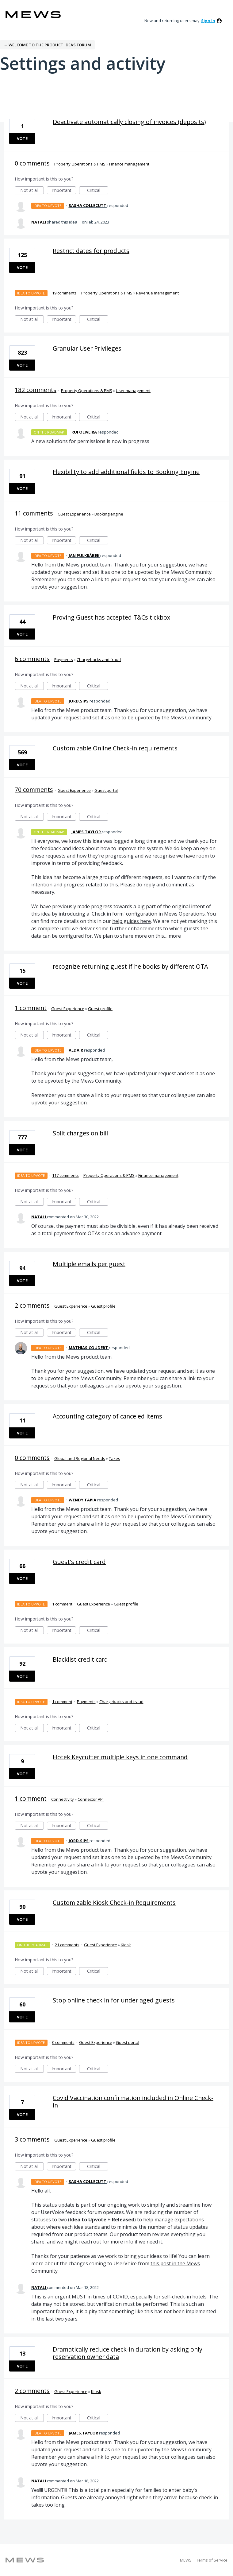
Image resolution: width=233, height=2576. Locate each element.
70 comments (34, 789)
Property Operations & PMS (79, 164)
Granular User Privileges (87, 348)
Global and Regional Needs (79, 1458)
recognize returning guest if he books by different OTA (130, 966)
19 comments (64, 293)
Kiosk (126, 1945)
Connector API (91, 1799)
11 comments (34, 513)
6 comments (32, 659)
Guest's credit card (79, 1562)
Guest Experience (74, 514)
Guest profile (100, 1008)
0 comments (32, 163)
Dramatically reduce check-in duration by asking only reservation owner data (127, 2353)
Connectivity (62, 1799)
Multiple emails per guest (89, 1264)
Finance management (129, 164)
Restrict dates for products (91, 251)
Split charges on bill (80, 1133)
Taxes (114, 1458)
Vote (22, 138)
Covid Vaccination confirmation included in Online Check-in (133, 2101)
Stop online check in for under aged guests (114, 2000)
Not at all (32, 190)
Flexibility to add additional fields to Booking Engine (126, 472)
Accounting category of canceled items (107, 1416)
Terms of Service (211, 2560)
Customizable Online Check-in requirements (115, 748)
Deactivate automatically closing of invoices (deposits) (129, 122)
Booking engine (108, 514)
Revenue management (157, 293)
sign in (208, 20)
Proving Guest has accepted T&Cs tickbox (111, 617)
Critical (97, 190)
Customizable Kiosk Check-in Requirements (114, 1902)
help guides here (131, 921)
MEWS (186, 2560)
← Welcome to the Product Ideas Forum (47, 45)
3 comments (32, 2139)
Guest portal (106, 790)
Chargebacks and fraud (99, 659)
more (175, 935)
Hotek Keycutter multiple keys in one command (120, 1757)
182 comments (35, 390)
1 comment (31, 1008)
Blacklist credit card (80, 1659)
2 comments (32, 1305)
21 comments (67, 1945)
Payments (63, 659)
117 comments (65, 1175)
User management (133, 390)
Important (64, 190)
